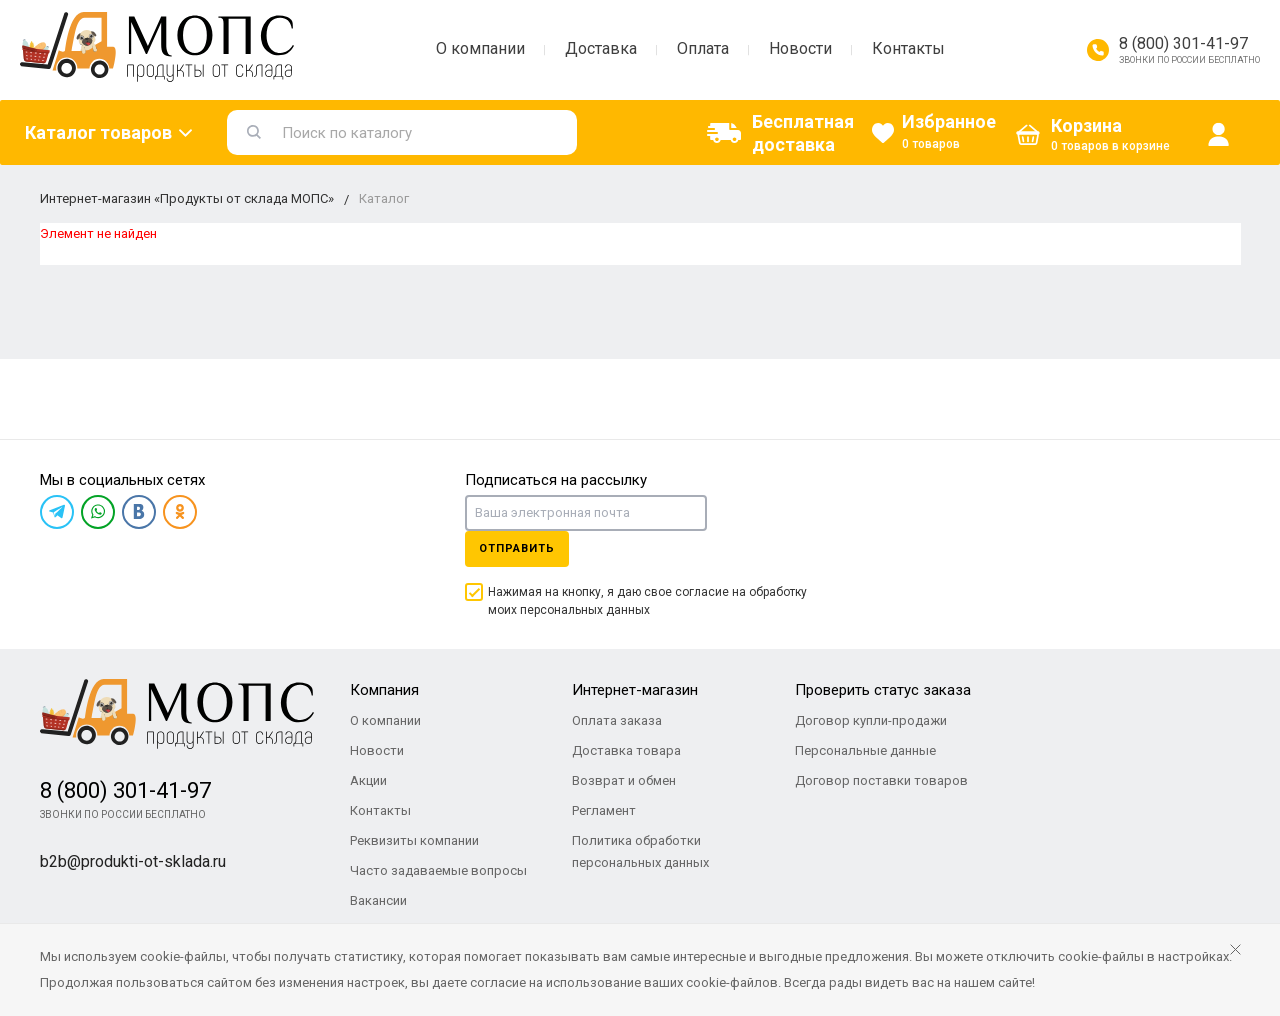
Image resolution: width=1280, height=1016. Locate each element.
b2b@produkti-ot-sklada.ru (133, 861)
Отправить (517, 548)
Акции (368, 780)
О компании (480, 48)
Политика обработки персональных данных (640, 851)
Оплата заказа (617, 720)
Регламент (604, 810)
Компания (384, 690)
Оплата (703, 48)
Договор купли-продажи (871, 720)
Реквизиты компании (414, 840)
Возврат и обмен (624, 780)
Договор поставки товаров (881, 780)
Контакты (908, 48)
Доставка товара (626, 750)
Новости (800, 48)
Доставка (601, 48)
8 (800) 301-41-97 (1183, 43)
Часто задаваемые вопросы (438, 870)
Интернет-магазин (635, 690)
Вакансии (378, 900)
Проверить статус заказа (883, 690)
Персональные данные (865, 750)
